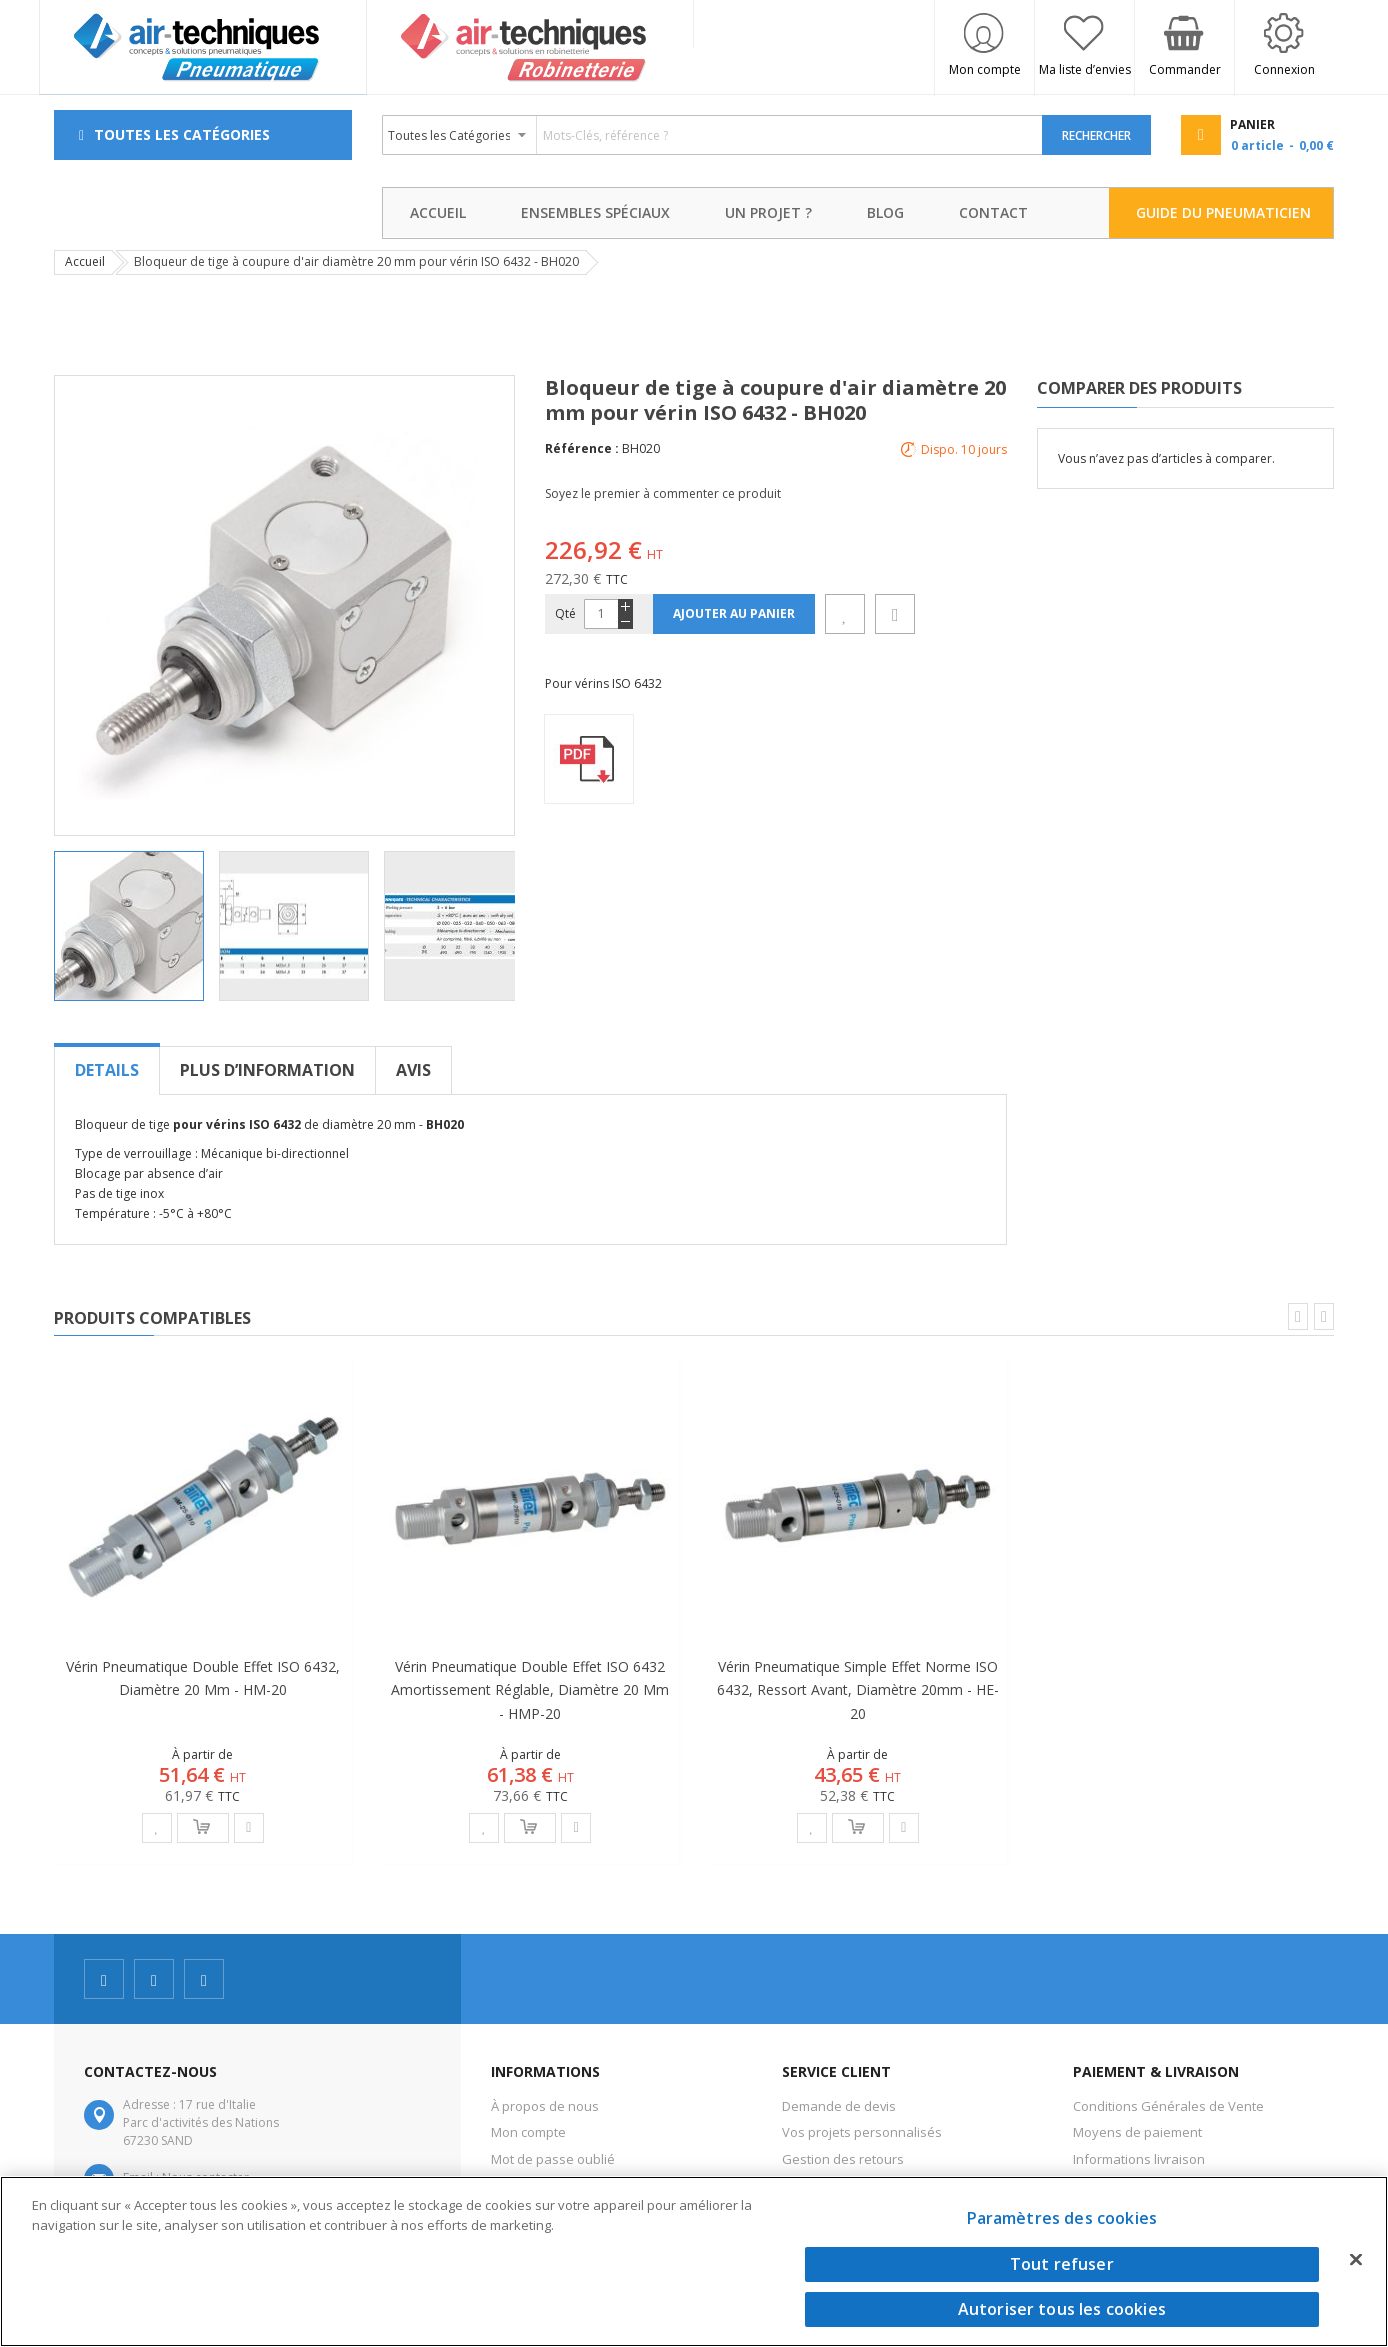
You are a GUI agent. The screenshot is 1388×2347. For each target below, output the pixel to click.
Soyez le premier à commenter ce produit (663, 493)
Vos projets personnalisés (862, 2132)
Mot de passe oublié (553, 2159)
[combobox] (713, 135)
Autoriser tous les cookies (1062, 2309)
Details (107, 1070)
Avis (413, 1070)
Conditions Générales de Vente (1168, 2106)
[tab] (107, 1070)
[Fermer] (1356, 2259)
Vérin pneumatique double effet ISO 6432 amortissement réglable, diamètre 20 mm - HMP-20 (530, 1689)
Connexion (1284, 69)
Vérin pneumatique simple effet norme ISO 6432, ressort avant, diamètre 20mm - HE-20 (858, 1689)
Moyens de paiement (1137, 2132)
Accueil (85, 261)
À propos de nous (545, 2106)
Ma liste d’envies (1085, 69)
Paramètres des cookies (1062, 2218)
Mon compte (985, 69)
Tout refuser (1062, 2264)
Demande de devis (839, 2106)
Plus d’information (267, 1070)
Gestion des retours (843, 2159)
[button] (301, 926)
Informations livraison (1139, 2159)
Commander (1185, 69)
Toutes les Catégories (182, 134)
